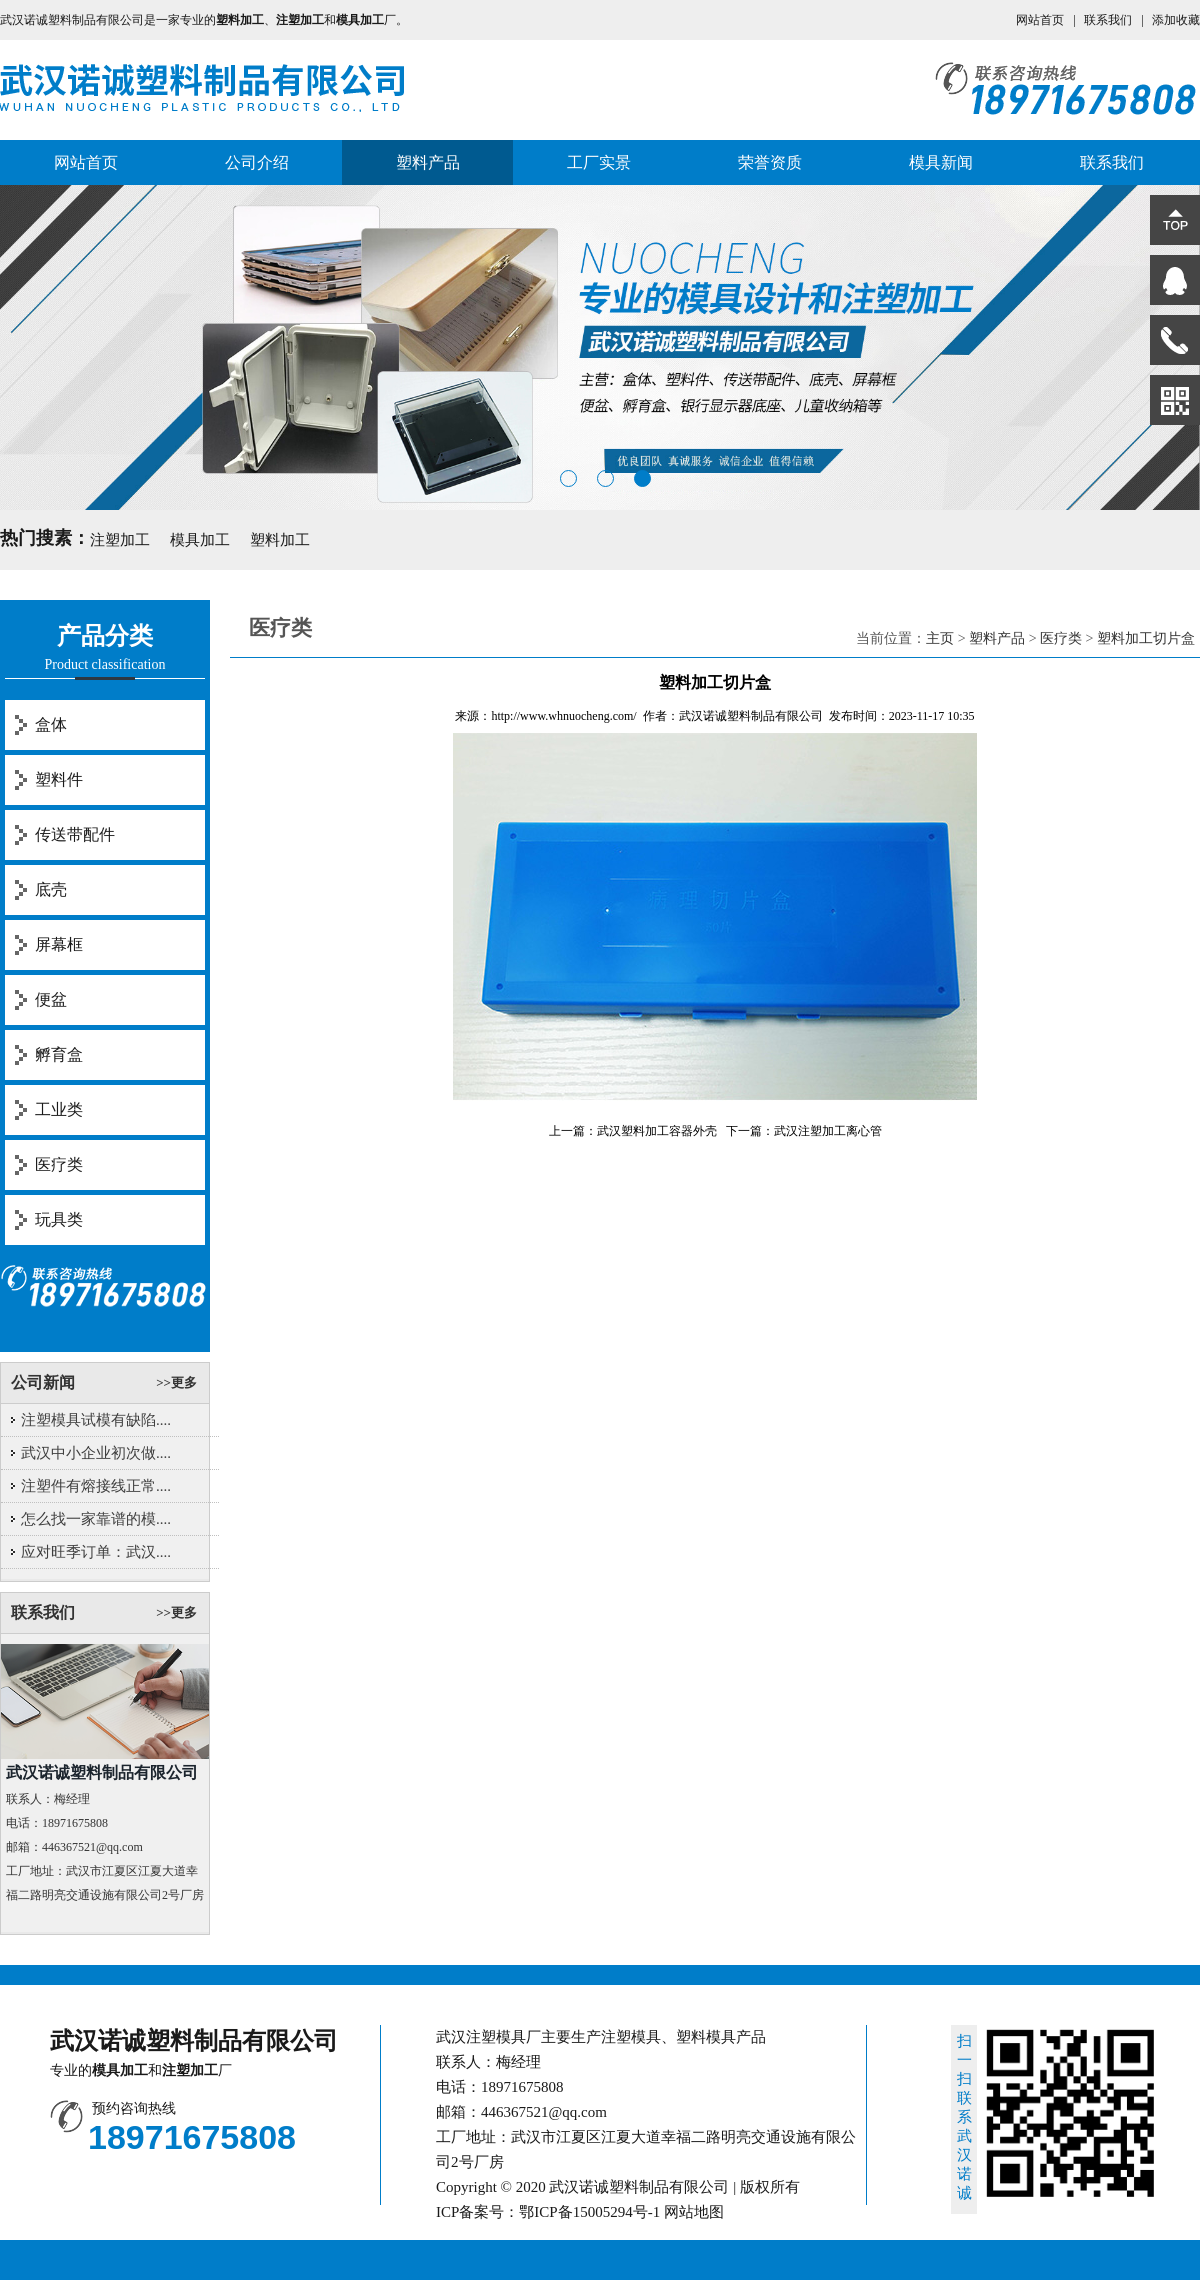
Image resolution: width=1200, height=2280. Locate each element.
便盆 (51, 999)
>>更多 (176, 1382)
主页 (940, 638)
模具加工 (200, 540)
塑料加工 (280, 540)
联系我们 (1108, 20)
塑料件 (59, 779)
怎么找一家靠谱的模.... (96, 1519)
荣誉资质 (770, 162)
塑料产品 (428, 162)
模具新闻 (941, 162)
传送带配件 (75, 834)
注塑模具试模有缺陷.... (96, 1420)
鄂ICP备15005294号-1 (589, 2212)
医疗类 (59, 1164)
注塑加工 (120, 540)
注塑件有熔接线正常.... (96, 1486)
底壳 (51, 889)
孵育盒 (59, 1054)
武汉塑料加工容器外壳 (657, 1131)
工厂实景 (599, 162)
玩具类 (59, 1219)
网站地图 (694, 2212)
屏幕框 (59, 944)
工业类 (59, 1109)
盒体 (51, 724)
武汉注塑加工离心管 (828, 1131)
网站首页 (1040, 20)
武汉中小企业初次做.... (96, 1453)
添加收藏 (1176, 20)
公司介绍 (257, 162)
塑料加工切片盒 (1146, 638)
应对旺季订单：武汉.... (96, 1552)
